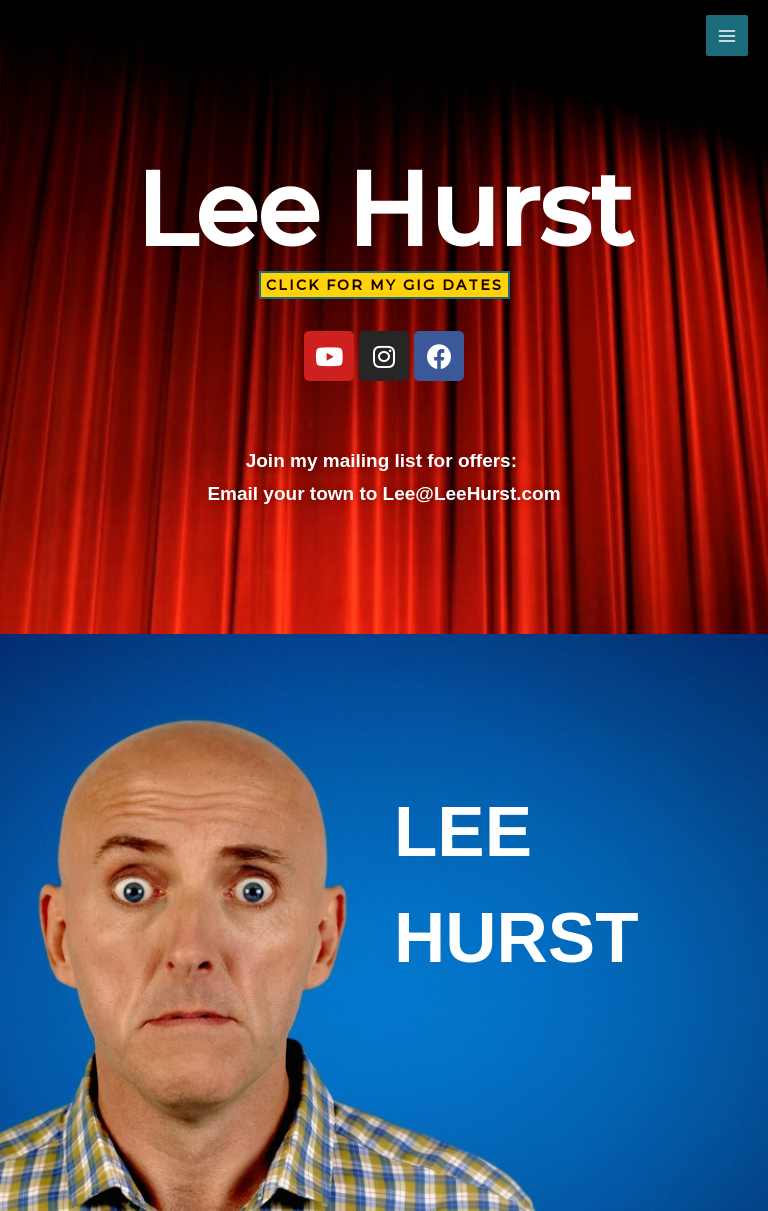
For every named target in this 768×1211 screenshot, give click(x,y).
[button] (384, 285)
